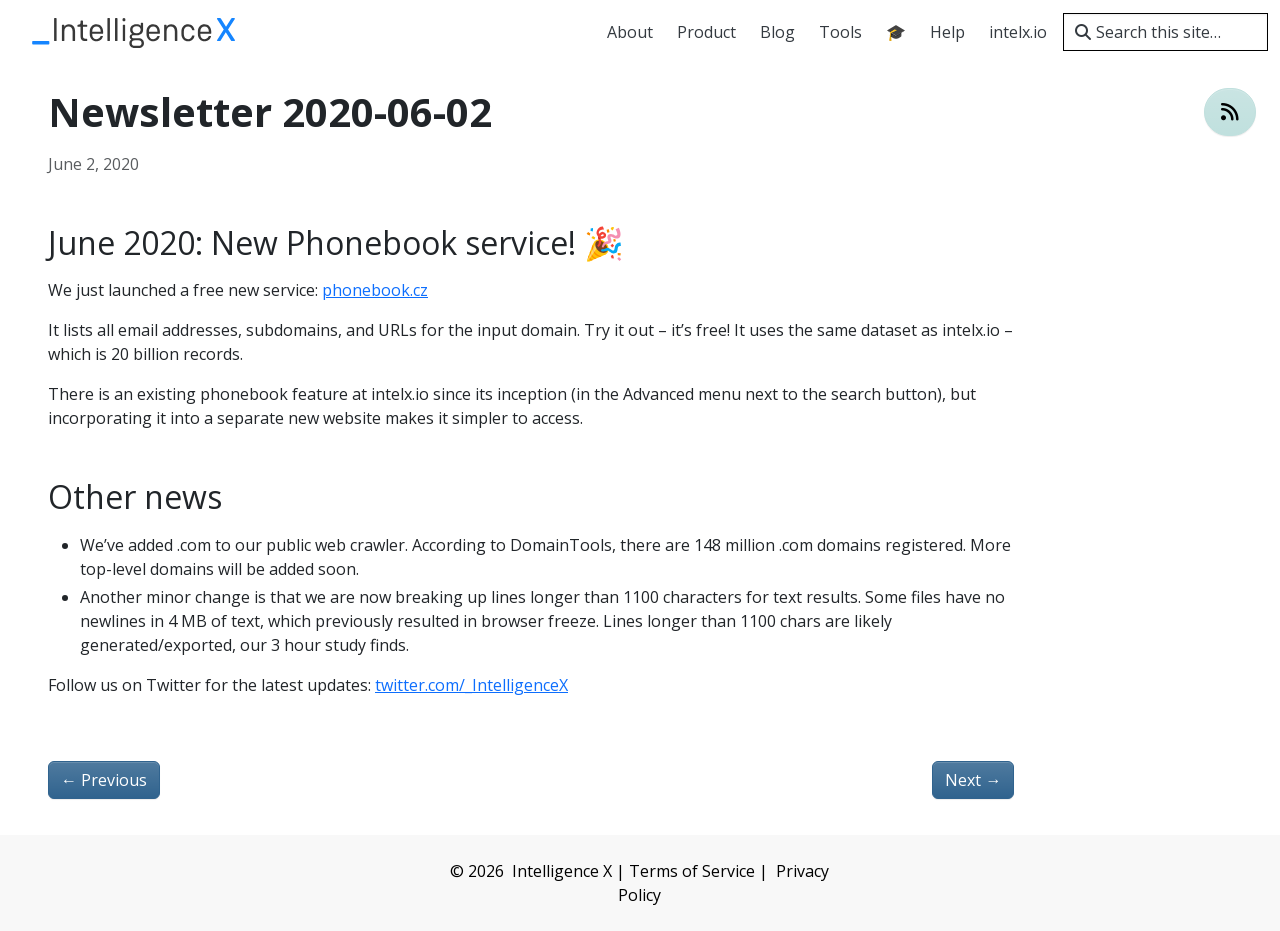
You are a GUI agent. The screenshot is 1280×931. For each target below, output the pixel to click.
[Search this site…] (1165, 32)
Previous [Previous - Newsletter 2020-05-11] (104, 780)
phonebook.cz (375, 290)
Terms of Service (692, 871)
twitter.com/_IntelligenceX (471, 685)
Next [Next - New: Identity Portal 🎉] (973, 780)
